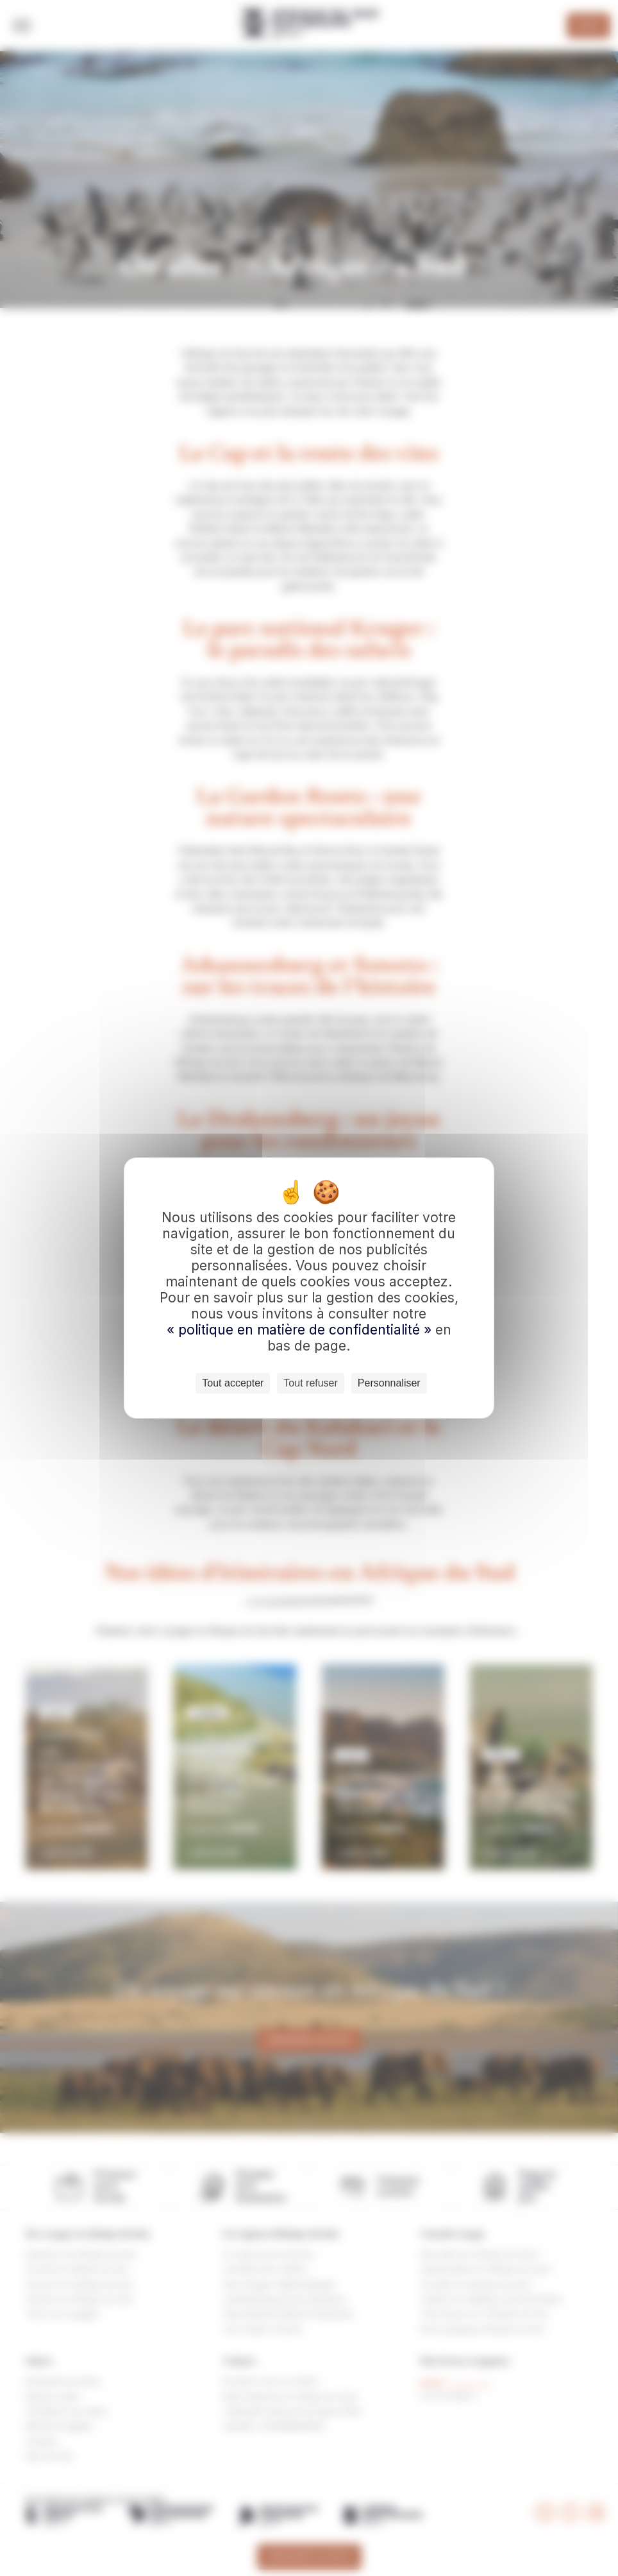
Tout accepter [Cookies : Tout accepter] (232, 1383)
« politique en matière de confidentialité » (301, 1330)
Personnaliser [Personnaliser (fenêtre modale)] (389, 1383)
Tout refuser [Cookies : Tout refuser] (310, 1383)
